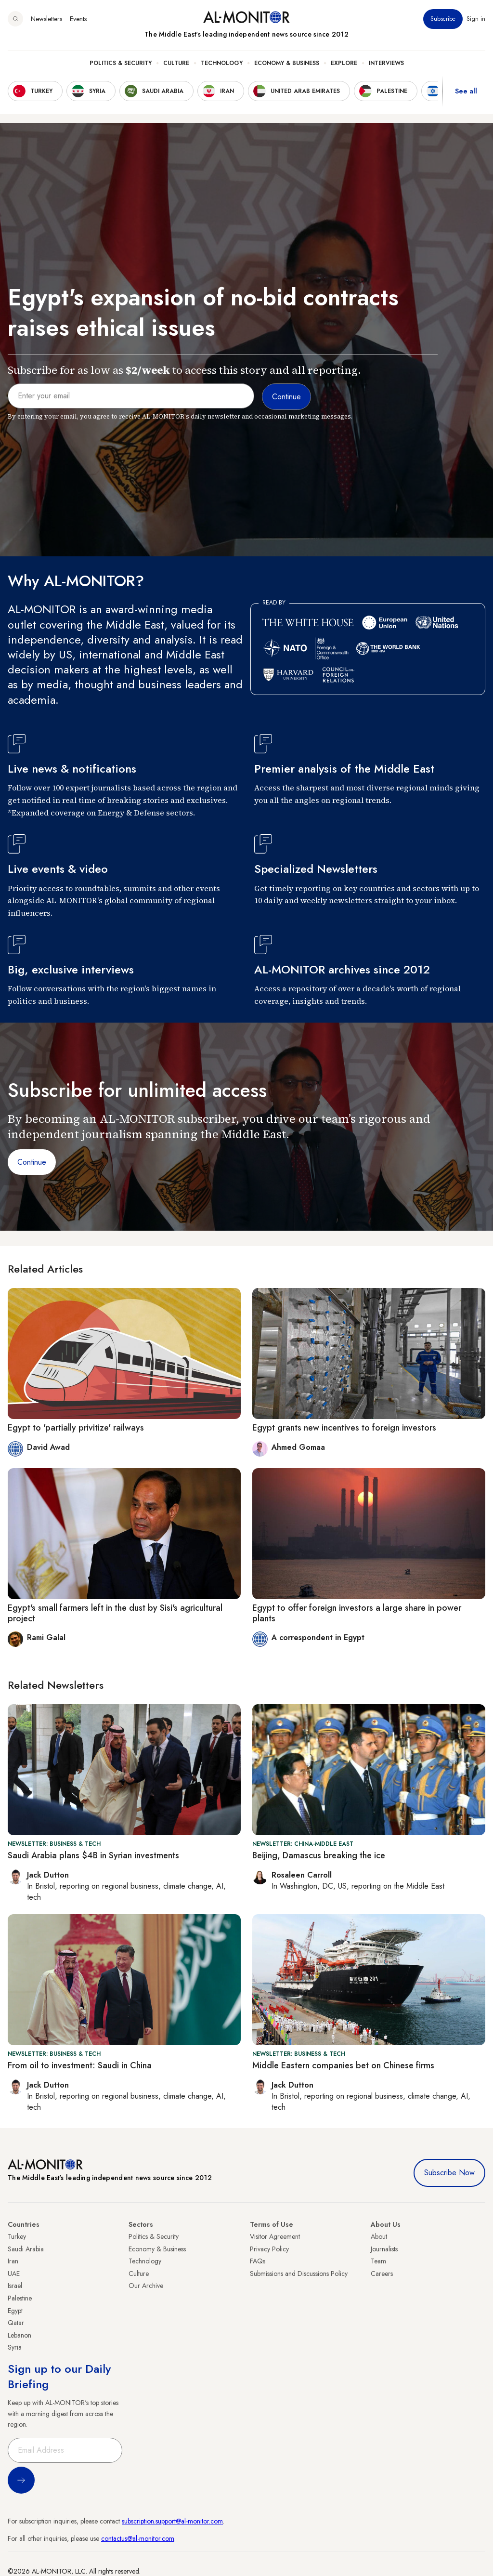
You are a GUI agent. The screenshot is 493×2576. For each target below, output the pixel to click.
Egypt (15, 2310)
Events (78, 19)
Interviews (386, 63)
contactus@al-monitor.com (137, 2538)
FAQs (257, 2261)
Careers (382, 2273)
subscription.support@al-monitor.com (172, 2521)
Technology (222, 63)
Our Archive (146, 2285)
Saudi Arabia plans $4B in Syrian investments (93, 1855)
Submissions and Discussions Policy (299, 2273)
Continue (31, 1162)
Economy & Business (286, 63)
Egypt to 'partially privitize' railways (76, 1427)
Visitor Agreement (275, 2236)
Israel (15, 2285)
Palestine (20, 2298)
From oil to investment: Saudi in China (80, 2065)
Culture (176, 63)
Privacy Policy (269, 2249)
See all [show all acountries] (466, 91)
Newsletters (46, 19)
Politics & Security (121, 63)
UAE (14, 2273)
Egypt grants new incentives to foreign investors (344, 1427)
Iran (13, 2261)
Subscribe (442, 18)
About (379, 2236)
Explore (344, 63)
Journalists (384, 2249)
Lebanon (19, 2335)
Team (378, 2261)
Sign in (476, 18)
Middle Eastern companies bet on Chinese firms (343, 2065)
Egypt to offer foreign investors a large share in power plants (356, 1613)
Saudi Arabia (26, 2249)
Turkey (17, 2236)
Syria (15, 2347)
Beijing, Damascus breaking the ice (318, 1855)
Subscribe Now (449, 2172)
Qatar (16, 2322)
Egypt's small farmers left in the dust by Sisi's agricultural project (115, 1613)
